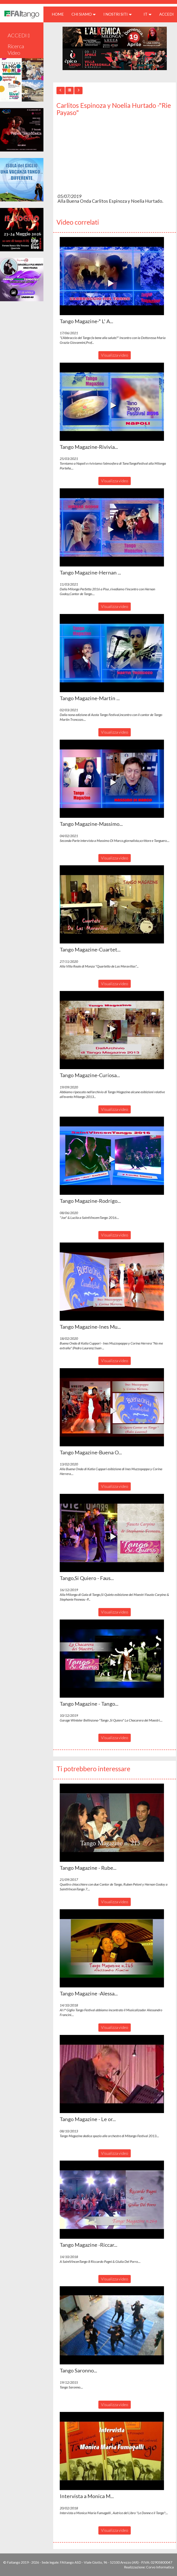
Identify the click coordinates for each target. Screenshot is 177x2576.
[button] (112, 276)
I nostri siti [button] (117, 14)
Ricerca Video (16, 49)
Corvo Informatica (160, 2567)
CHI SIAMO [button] (83, 14)
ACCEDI (166, 14)
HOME (59, 14)
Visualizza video (114, 355)
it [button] (148, 14)
